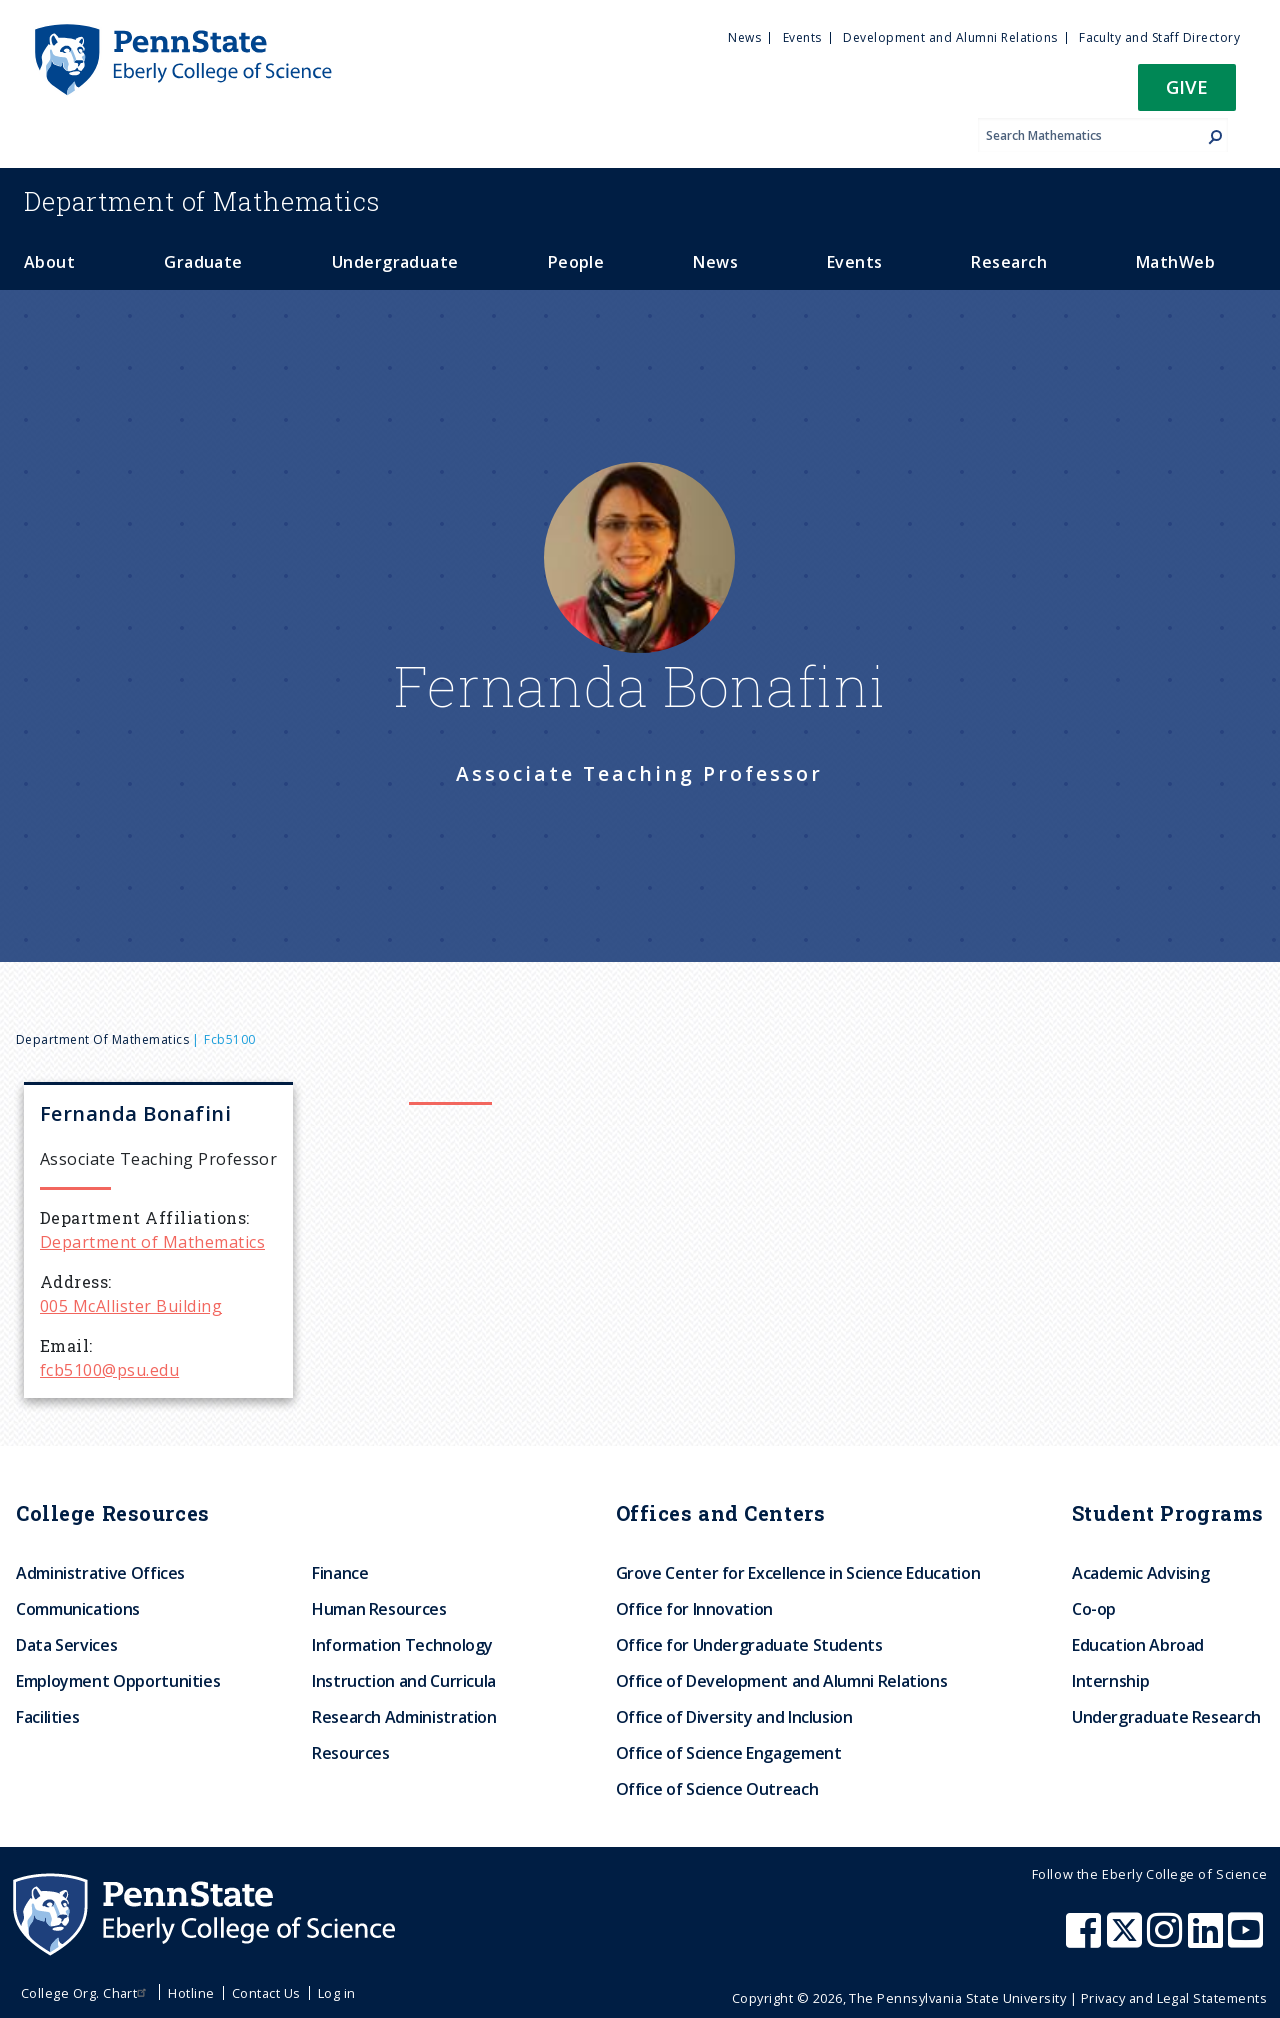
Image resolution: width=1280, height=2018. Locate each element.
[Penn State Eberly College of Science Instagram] (1167, 1940)
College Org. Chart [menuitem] (86, 1993)
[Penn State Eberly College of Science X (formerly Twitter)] (1127, 1940)
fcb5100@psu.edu (109, 1370)
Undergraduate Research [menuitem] (1166, 1717)
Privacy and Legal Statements (1174, 1998)
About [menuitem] (49, 262)
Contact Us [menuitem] (266, 1993)
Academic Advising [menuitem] (1141, 1573)
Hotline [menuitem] (191, 1993)
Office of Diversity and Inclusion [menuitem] (734, 1717)
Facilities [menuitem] (47, 1717)
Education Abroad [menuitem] (1138, 1645)
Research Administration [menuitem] (404, 1717)
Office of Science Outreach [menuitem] (717, 1789)
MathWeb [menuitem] (1175, 262)
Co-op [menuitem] (1094, 1609)
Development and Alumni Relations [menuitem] (950, 37)
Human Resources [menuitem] (379, 1609)
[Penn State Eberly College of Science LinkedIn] (1208, 1940)
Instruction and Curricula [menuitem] (404, 1681)
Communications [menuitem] (78, 1609)
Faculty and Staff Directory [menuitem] (1159, 37)
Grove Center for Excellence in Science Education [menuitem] (798, 1573)
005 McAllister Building (131, 1306)
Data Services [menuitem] (66, 1645)
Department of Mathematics (102, 1039)
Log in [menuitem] (337, 1993)
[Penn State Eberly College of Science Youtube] (1247, 1940)
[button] (1187, 93)
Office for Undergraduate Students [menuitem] (749, 1645)
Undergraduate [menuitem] (395, 262)
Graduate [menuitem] (203, 262)
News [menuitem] (744, 37)
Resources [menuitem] (351, 1753)
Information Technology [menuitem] (402, 1645)
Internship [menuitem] (1110, 1681)
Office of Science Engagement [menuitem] (729, 1753)
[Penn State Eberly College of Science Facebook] (1086, 1940)
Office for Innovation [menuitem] (694, 1609)
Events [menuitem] (802, 37)
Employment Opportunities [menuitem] (118, 1681)
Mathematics (202, 201)
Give (1187, 86)
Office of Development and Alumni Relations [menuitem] (782, 1681)
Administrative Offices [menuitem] (100, 1573)
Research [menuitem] (1009, 262)
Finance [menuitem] (340, 1573)
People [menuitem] (576, 262)
